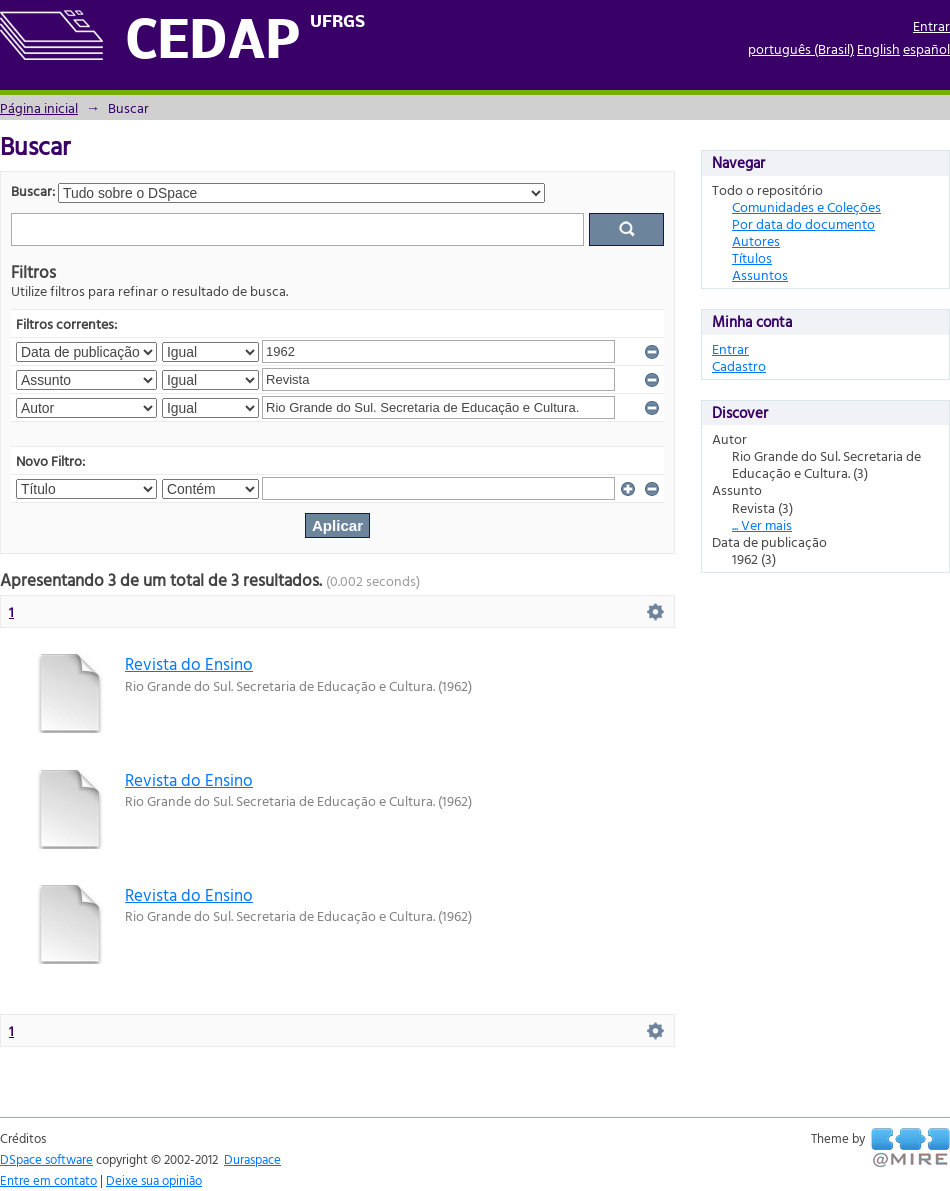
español (926, 48)
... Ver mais (762, 524)
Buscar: (33, 190)
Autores (756, 240)
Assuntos (760, 274)
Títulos (752, 257)
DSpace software (46, 1159)
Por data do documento (803, 223)
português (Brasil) (801, 48)
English (878, 48)
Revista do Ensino (189, 663)
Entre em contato (48, 1180)
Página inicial (39, 107)
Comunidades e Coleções (806, 206)
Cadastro (739, 365)
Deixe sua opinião (154, 1180)
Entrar (931, 25)
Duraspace (252, 1159)
